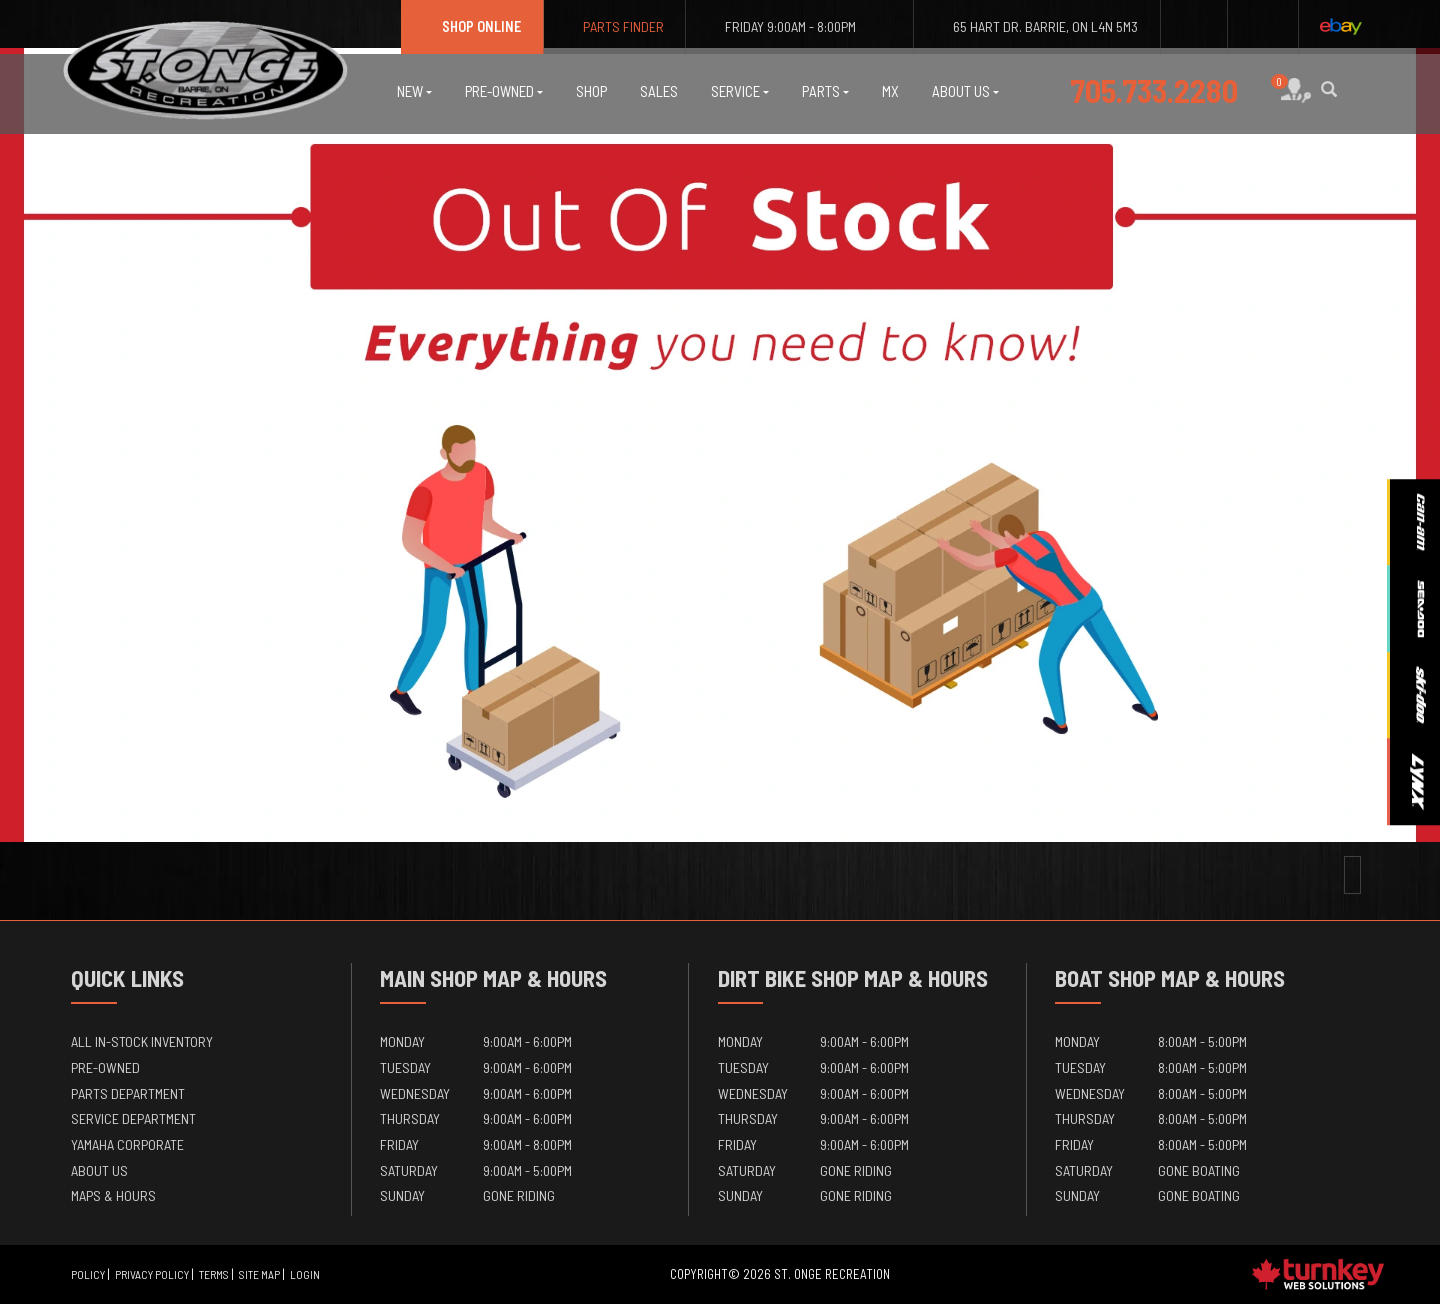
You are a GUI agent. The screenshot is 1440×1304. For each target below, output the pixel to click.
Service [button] (740, 91)
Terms (214, 1274)
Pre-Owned (105, 1067)
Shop (591, 91)
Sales (659, 91)
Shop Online (472, 26)
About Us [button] (965, 91)
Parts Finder (614, 26)
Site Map (259, 1274)
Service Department (133, 1118)
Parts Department (128, 1093)
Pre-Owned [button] (504, 91)
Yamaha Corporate (127, 1144)
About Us (99, 1170)
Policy (88, 1274)
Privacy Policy (152, 1274)
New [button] (414, 91)
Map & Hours (545, 978)
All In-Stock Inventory (142, 1041)
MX (890, 91)
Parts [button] (825, 91)
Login (305, 1274)
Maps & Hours (113, 1195)
